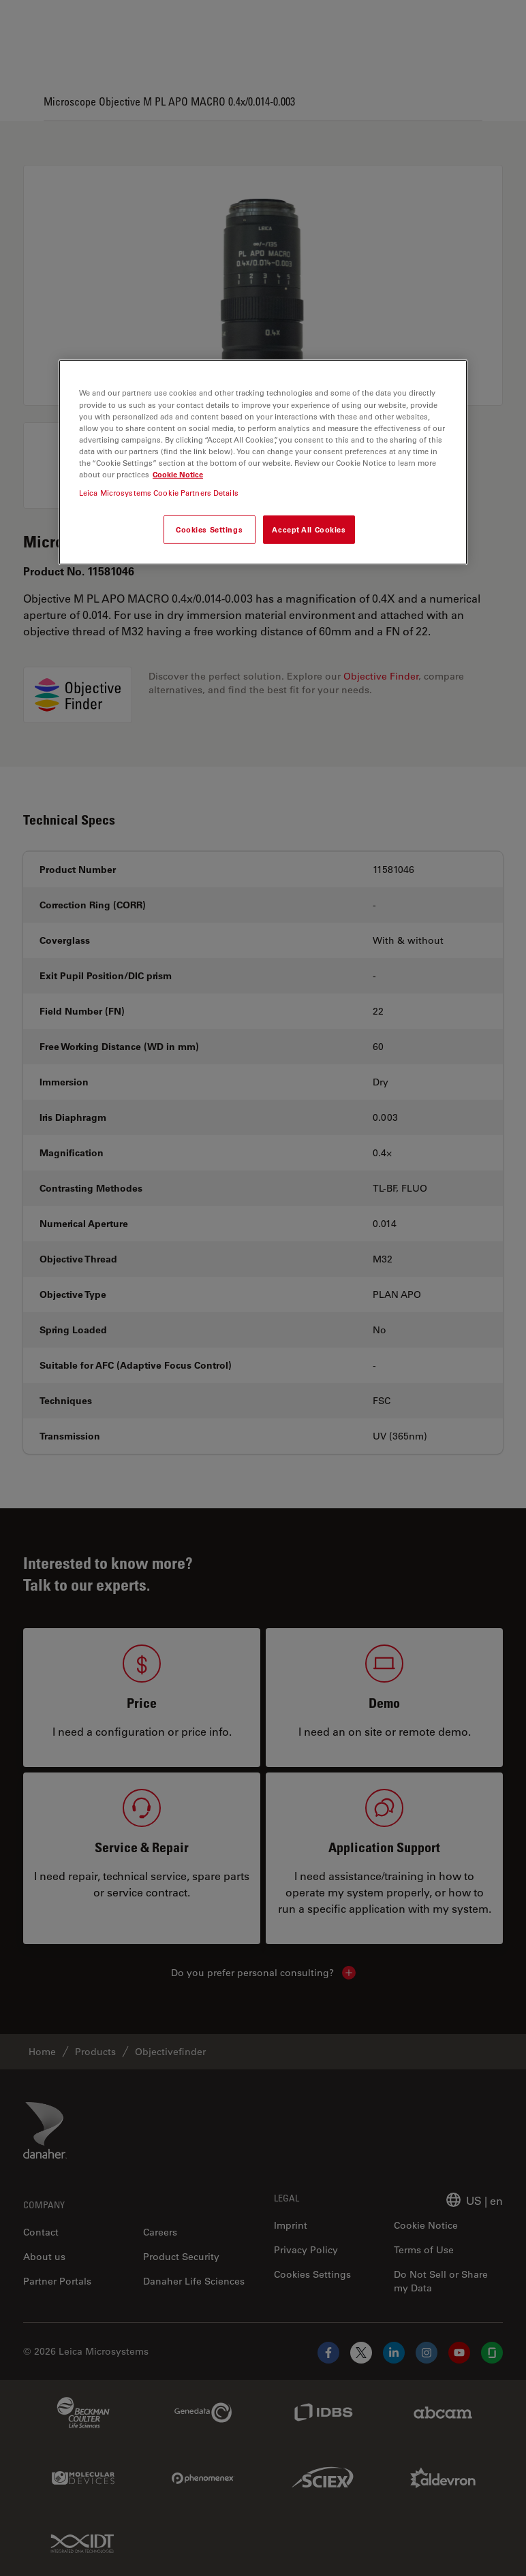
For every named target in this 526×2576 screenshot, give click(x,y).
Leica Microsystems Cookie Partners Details (158, 493)
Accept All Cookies (308, 529)
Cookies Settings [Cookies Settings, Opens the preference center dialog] (209, 529)
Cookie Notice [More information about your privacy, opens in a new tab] (178, 474)
